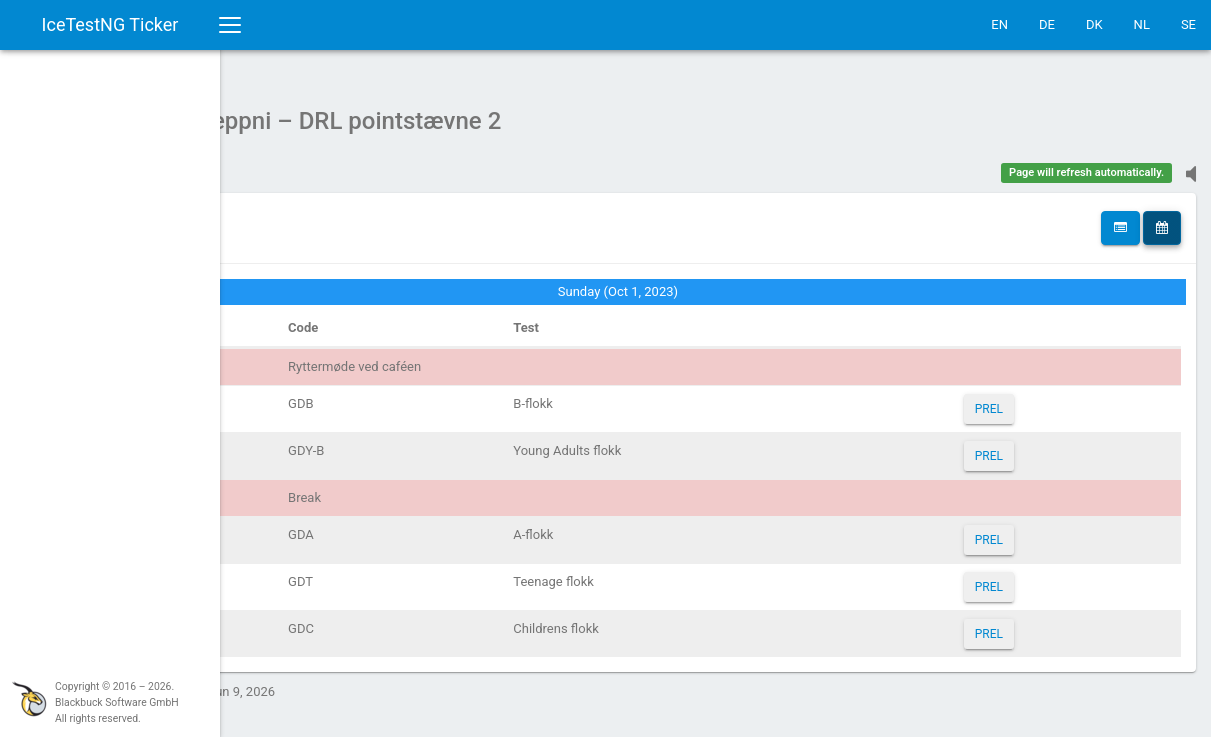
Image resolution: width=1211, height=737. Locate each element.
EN (999, 24)
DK (1094, 24)
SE (1188, 24)
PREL (1028, 399)
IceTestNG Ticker (110, 24)
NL (1142, 24)
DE (1047, 24)
